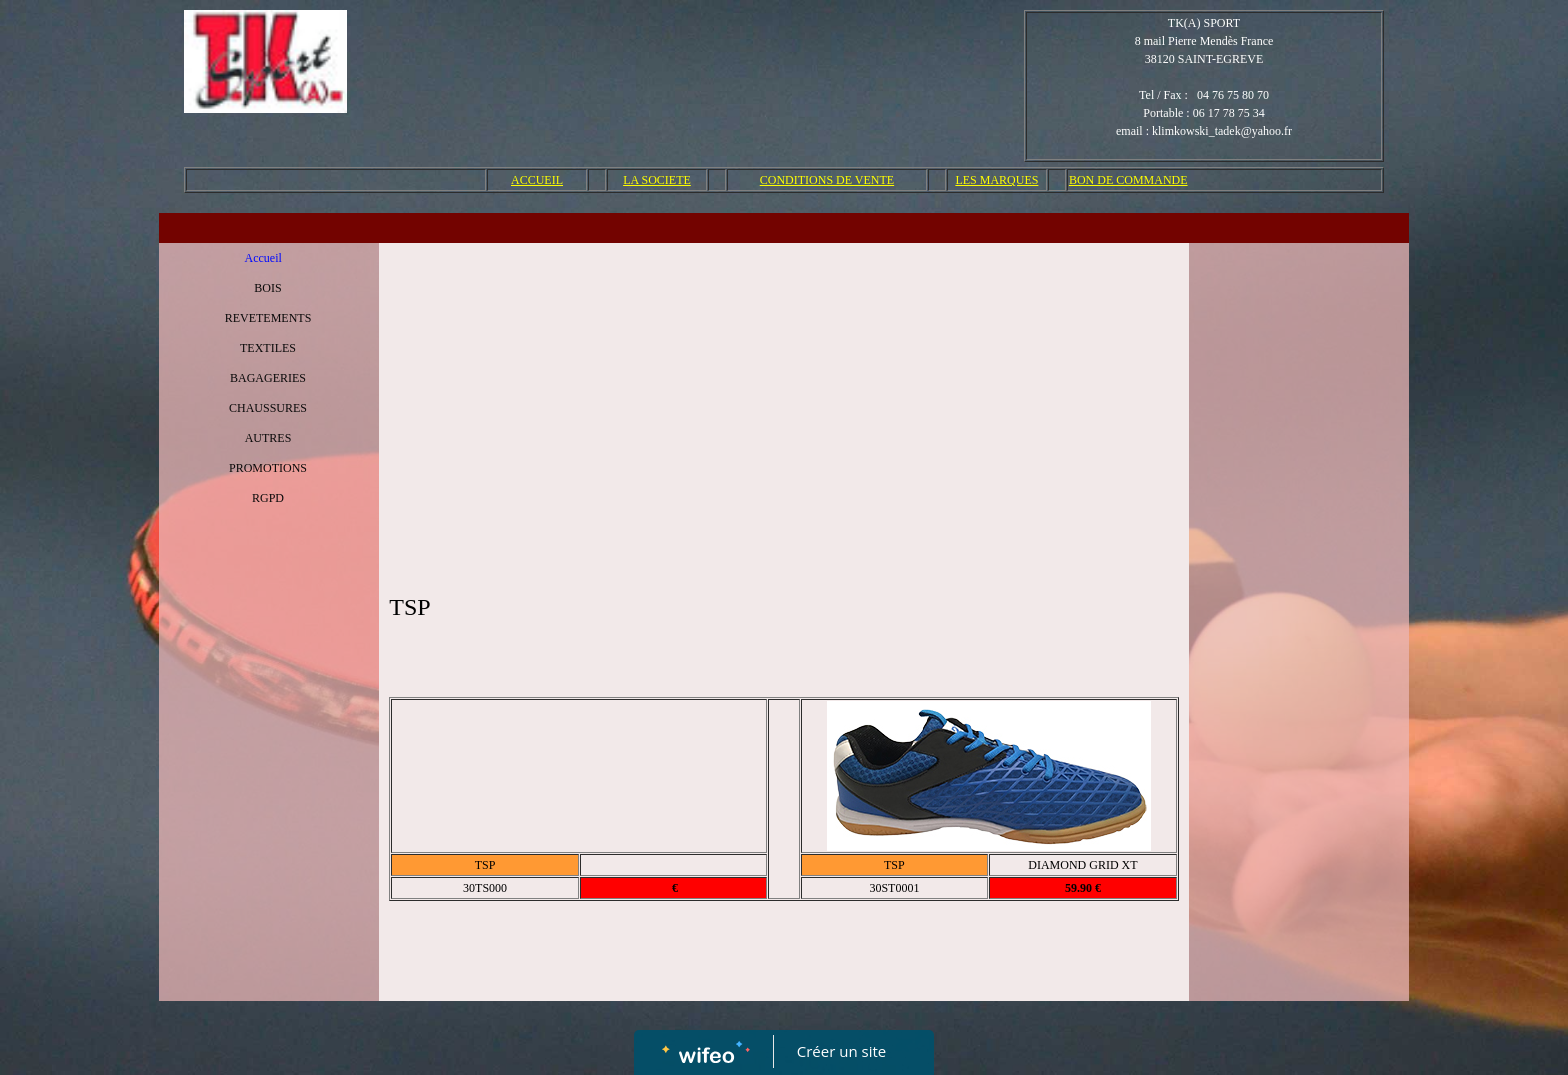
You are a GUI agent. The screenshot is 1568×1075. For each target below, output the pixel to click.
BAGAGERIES (268, 378)
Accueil (263, 258)
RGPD (268, 498)
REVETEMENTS (268, 318)
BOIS (267, 288)
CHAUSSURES (268, 408)
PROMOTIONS (268, 468)
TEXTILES (268, 348)
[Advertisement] (783, 403)
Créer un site (841, 1051)
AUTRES (268, 438)
